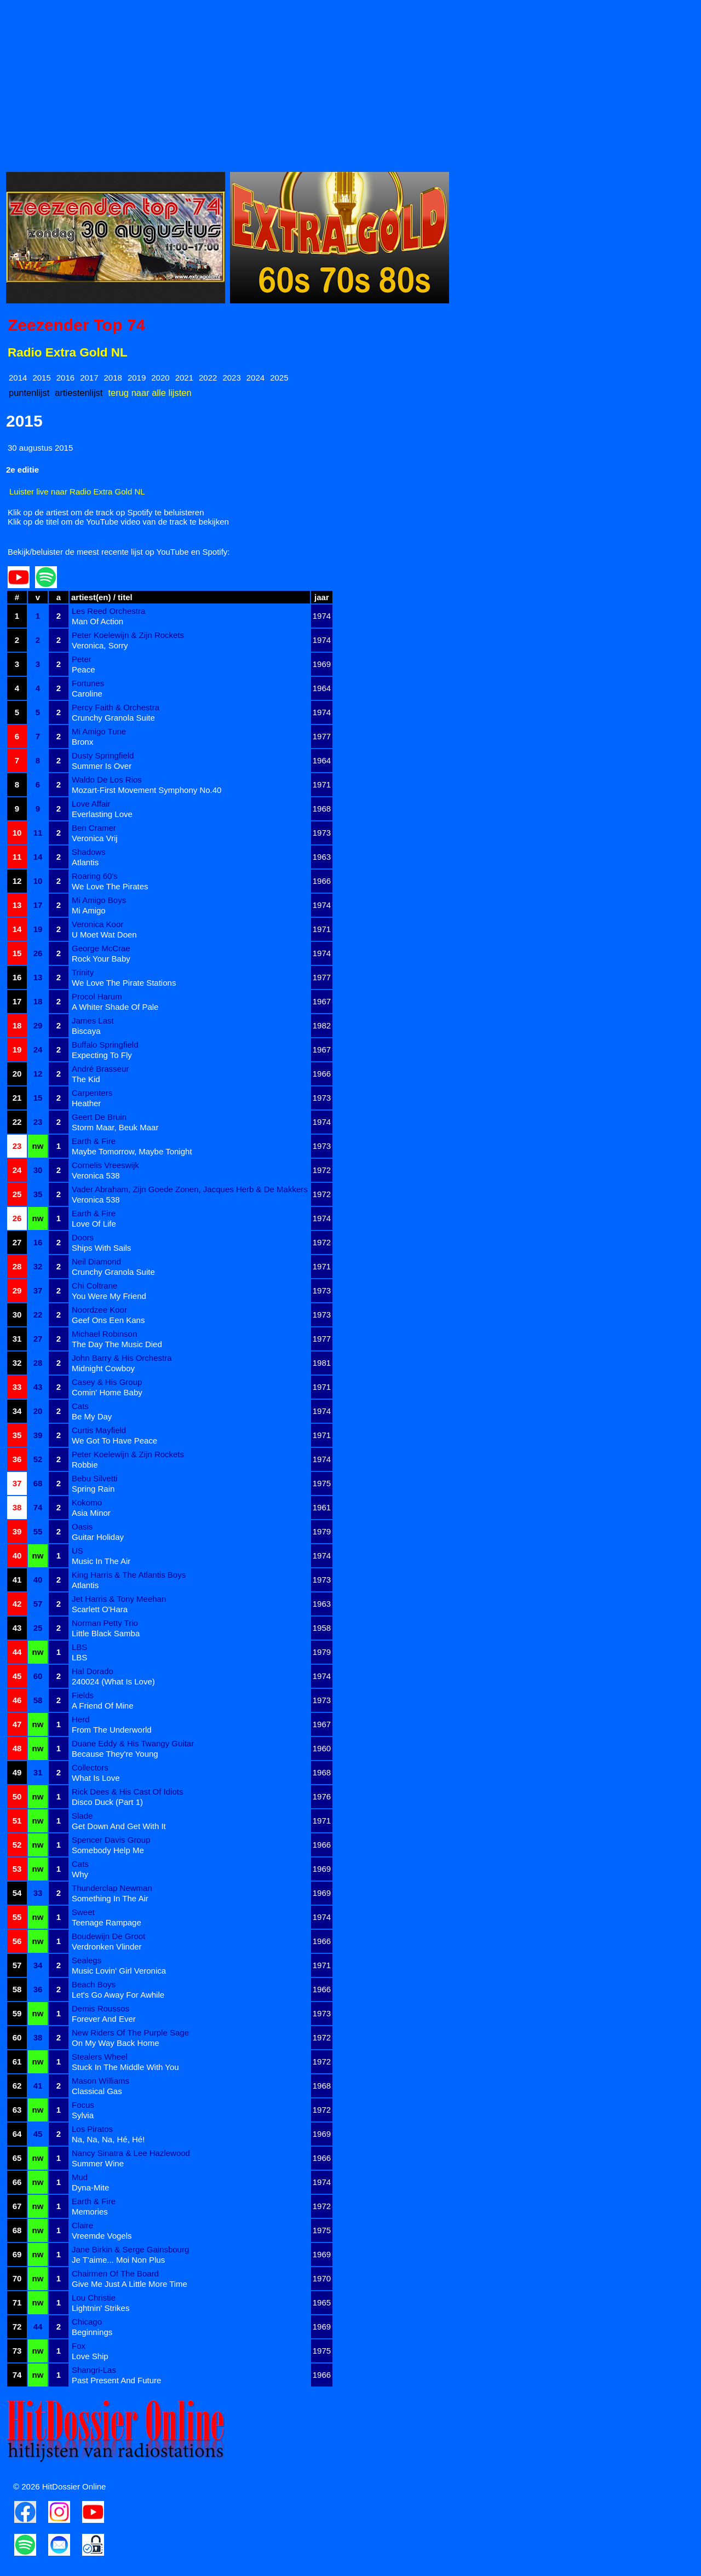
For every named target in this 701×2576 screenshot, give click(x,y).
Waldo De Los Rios (107, 779)
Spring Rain (93, 1488)
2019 (137, 377)
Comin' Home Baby (107, 1392)
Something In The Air (110, 1898)
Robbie (85, 1464)
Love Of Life (94, 1223)
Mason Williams (100, 2080)
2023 (231, 377)
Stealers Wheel (100, 2056)
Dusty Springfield (103, 755)
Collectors (90, 1767)
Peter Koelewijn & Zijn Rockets (128, 635)
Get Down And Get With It (119, 1826)
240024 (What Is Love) (113, 1681)
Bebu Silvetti (94, 1478)
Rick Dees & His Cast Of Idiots (127, 1791)
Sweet (83, 1912)
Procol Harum (97, 996)
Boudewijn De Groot (108, 1936)
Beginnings (92, 2332)
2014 (18, 377)
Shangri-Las (94, 2369)
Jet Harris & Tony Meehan (119, 1598)
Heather (86, 1103)
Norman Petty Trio (105, 1623)
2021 (184, 377)
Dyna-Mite (90, 2187)
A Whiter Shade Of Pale (115, 1006)
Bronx (82, 741)
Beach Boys (94, 1984)
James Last (93, 1020)
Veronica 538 (96, 1175)
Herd (81, 1719)
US (77, 1550)
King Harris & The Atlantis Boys (129, 1574)
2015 (41, 377)
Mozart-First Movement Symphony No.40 (146, 790)
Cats (80, 1406)
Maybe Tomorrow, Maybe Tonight (132, 1151)
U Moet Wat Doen (104, 934)
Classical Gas (97, 2091)
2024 (255, 377)
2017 (89, 377)
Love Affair (91, 803)
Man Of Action (97, 621)
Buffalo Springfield (105, 1044)
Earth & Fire (94, 1141)
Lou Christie (94, 2297)
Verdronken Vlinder (107, 1946)
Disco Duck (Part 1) (107, 1802)
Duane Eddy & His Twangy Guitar (133, 1743)
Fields (83, 1695)
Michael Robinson (104, 1333)
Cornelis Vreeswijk (105, 1165)
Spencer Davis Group (111, 1839)
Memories (90, 2211)
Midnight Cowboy (103, 1368)
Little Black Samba (106, 1633)
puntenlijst (29, 393)
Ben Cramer (94, 827)
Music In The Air (101, 1561)
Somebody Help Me (108, 1850)
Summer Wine (98, 2163)
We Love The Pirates (110, 886)
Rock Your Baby (101, 958)
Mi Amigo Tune (99, 731)
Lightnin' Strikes (100, 2308)
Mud (80, 2177)
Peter (81, 659)
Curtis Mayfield (99, 1430)
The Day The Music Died (117, 1344)
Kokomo (87, 1502)
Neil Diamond (96, 1261)
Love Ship (90, 2356)
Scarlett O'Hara (100, 1609)
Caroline (87, 693)
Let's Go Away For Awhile (118, 1994)
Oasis (82, 1526)
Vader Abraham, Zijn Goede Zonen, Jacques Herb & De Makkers (190, 1189)
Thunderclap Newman (112, 1888)
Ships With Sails (101, 1247)
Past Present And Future (116, 2380)
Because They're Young (115, 1753)
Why (80, 1874)
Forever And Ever (104, 2018)
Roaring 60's (95, 876)
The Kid (86, 1079)
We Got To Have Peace (114, 1440)
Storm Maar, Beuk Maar (115, 1127)
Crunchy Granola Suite (113, 717)
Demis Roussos (100, 2008)
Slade (82, 1815)
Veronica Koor (97, 924)
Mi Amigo (89, 910)
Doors (83, 1237)
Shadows (89, 851)
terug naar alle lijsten (149, 393)
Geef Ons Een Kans (108, 1320)
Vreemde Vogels (102, 2235)
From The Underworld (112, 1729)
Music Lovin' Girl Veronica (119, 1970)
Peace (83, 669)
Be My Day (92, 1416)
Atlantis (85, 862)
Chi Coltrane (94, 1285)
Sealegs (86, 1960)
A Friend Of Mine (103, 1705)
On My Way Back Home (115, 2043)
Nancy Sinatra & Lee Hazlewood (131, 2153)
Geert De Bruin (99, 1117)
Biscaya (86, 1031)
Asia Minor (91, 1512)
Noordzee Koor (99, 1309)
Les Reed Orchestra (108, 611)
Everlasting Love (102, 814)
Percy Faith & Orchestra (115, 707)
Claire (82, 2225)
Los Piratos (92, 2129)
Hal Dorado (92, 1671)
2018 (113, 377)
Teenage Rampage (106, 1922)
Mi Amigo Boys (99, 900)
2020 (160, 377)
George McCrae (101, 948)
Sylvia (83, 2115)
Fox (78, 2345)
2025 (279, 377)
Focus (83, 2104)
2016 (65, 377)
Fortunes (88, 683)
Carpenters (92, 1092)
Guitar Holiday (98, 1537)
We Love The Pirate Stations (124, 982)
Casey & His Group (107, 1382)
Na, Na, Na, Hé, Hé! (108, 2139)
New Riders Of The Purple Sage (130, 2032)
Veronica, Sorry (100, 645)
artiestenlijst (78, 393)
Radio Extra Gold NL (68, 352)
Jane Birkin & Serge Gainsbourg (130, 2249)
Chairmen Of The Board (115, 2273)
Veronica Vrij (95, 838)
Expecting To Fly (102, 1055)
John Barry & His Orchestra (122, 1357)
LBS (79, 1647)
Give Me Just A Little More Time (129, 2283)
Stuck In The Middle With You (125, 2067)
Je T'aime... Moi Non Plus (118, 2259)
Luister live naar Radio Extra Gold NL (77, 491)
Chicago (87, 2321)
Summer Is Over (101, 766)
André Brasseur (100, 1068)
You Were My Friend (109, 1296)
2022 (208, 377)
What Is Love (96, 1778)
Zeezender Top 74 (76, 325)
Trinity (83, 972)
